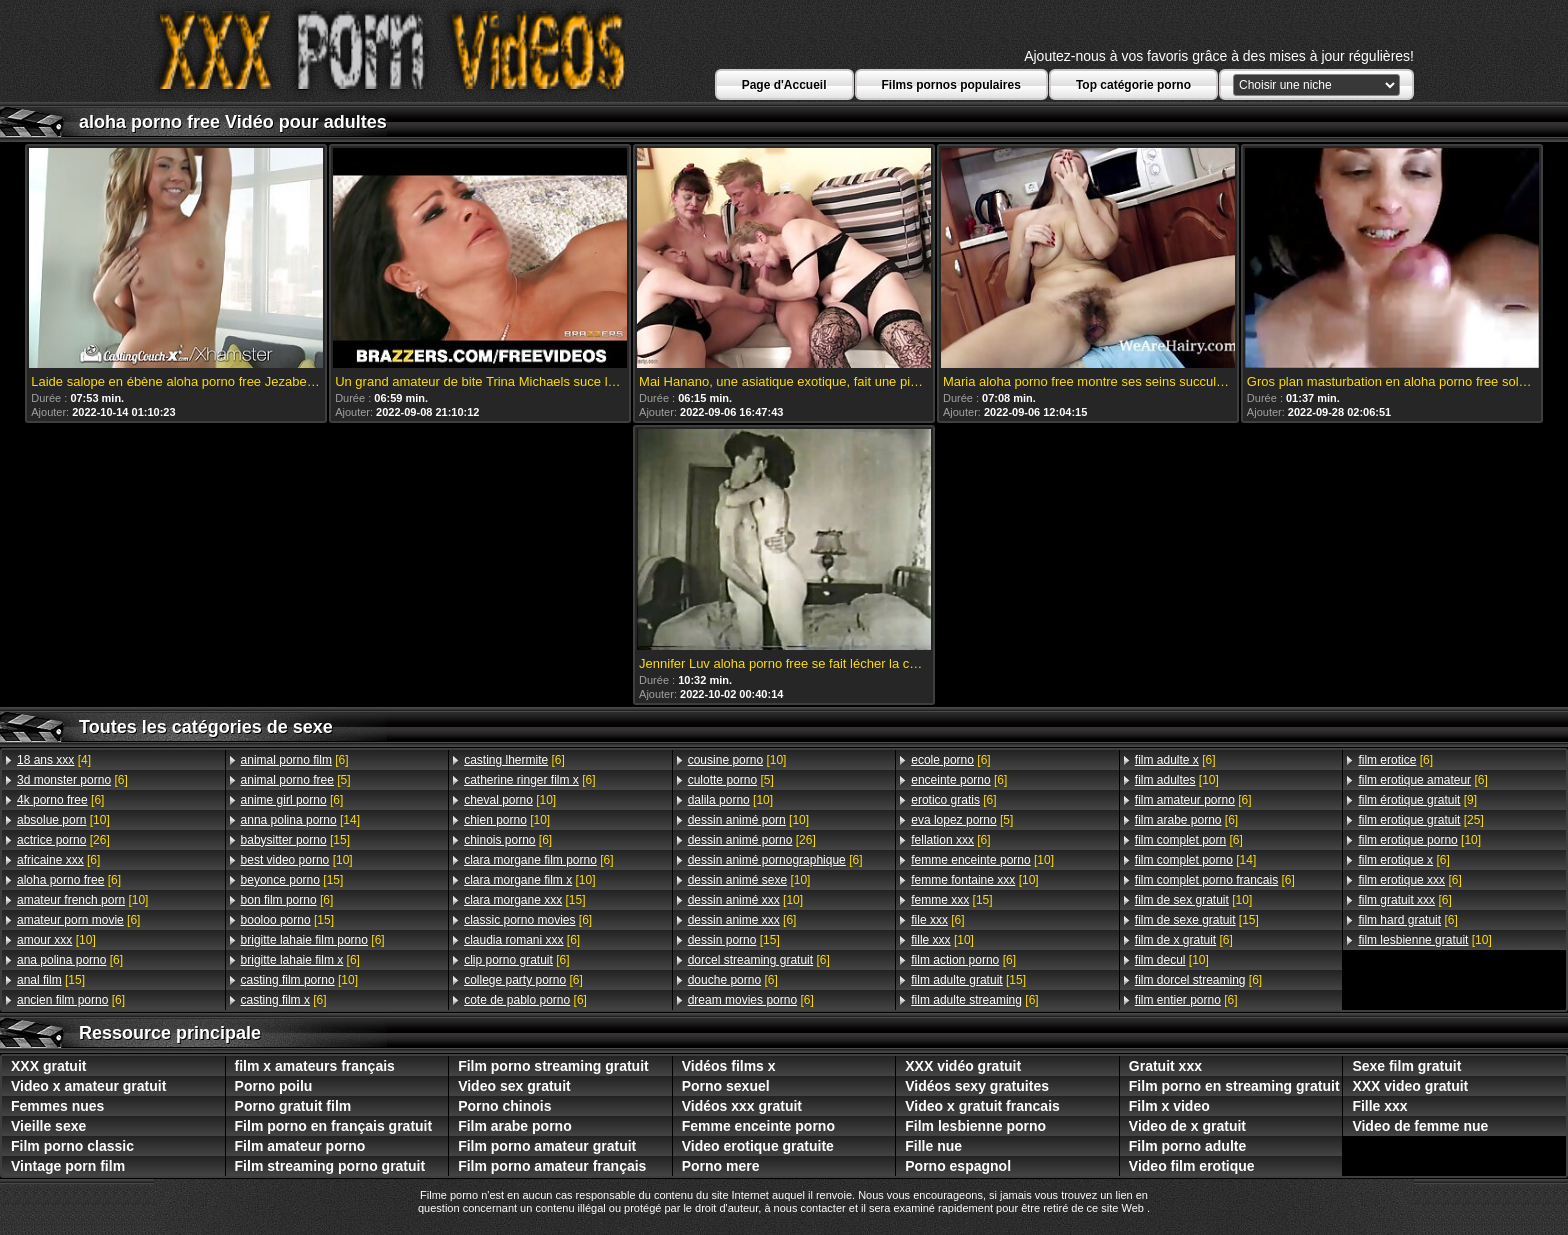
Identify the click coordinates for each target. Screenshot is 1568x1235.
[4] (54, 760)
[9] (1417, 800)
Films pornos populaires (951, 85)
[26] (63, 840)
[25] (1420, 820)
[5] (296, 780)
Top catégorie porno (1133, 85)
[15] (51, 980)
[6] (72, 780)
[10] (63, 820)
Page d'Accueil (784, 85)
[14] (300, 820)
